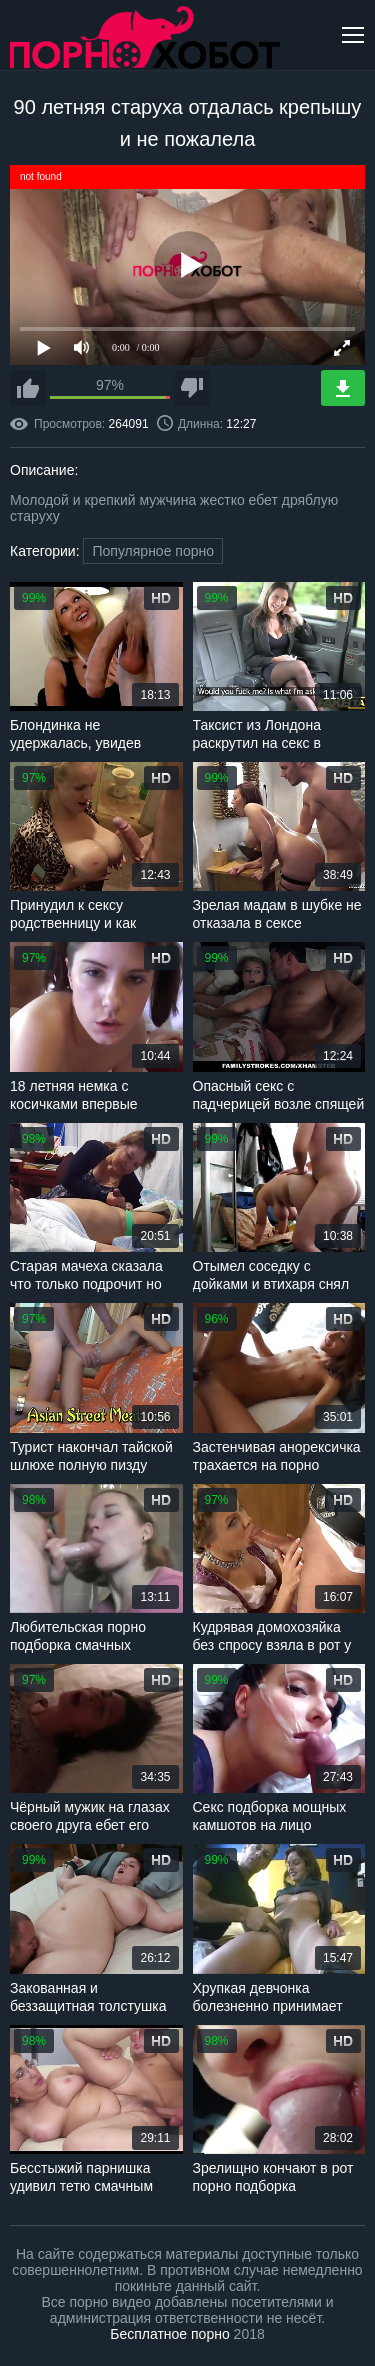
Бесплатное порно (169, 2334)
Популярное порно (153, 551)
